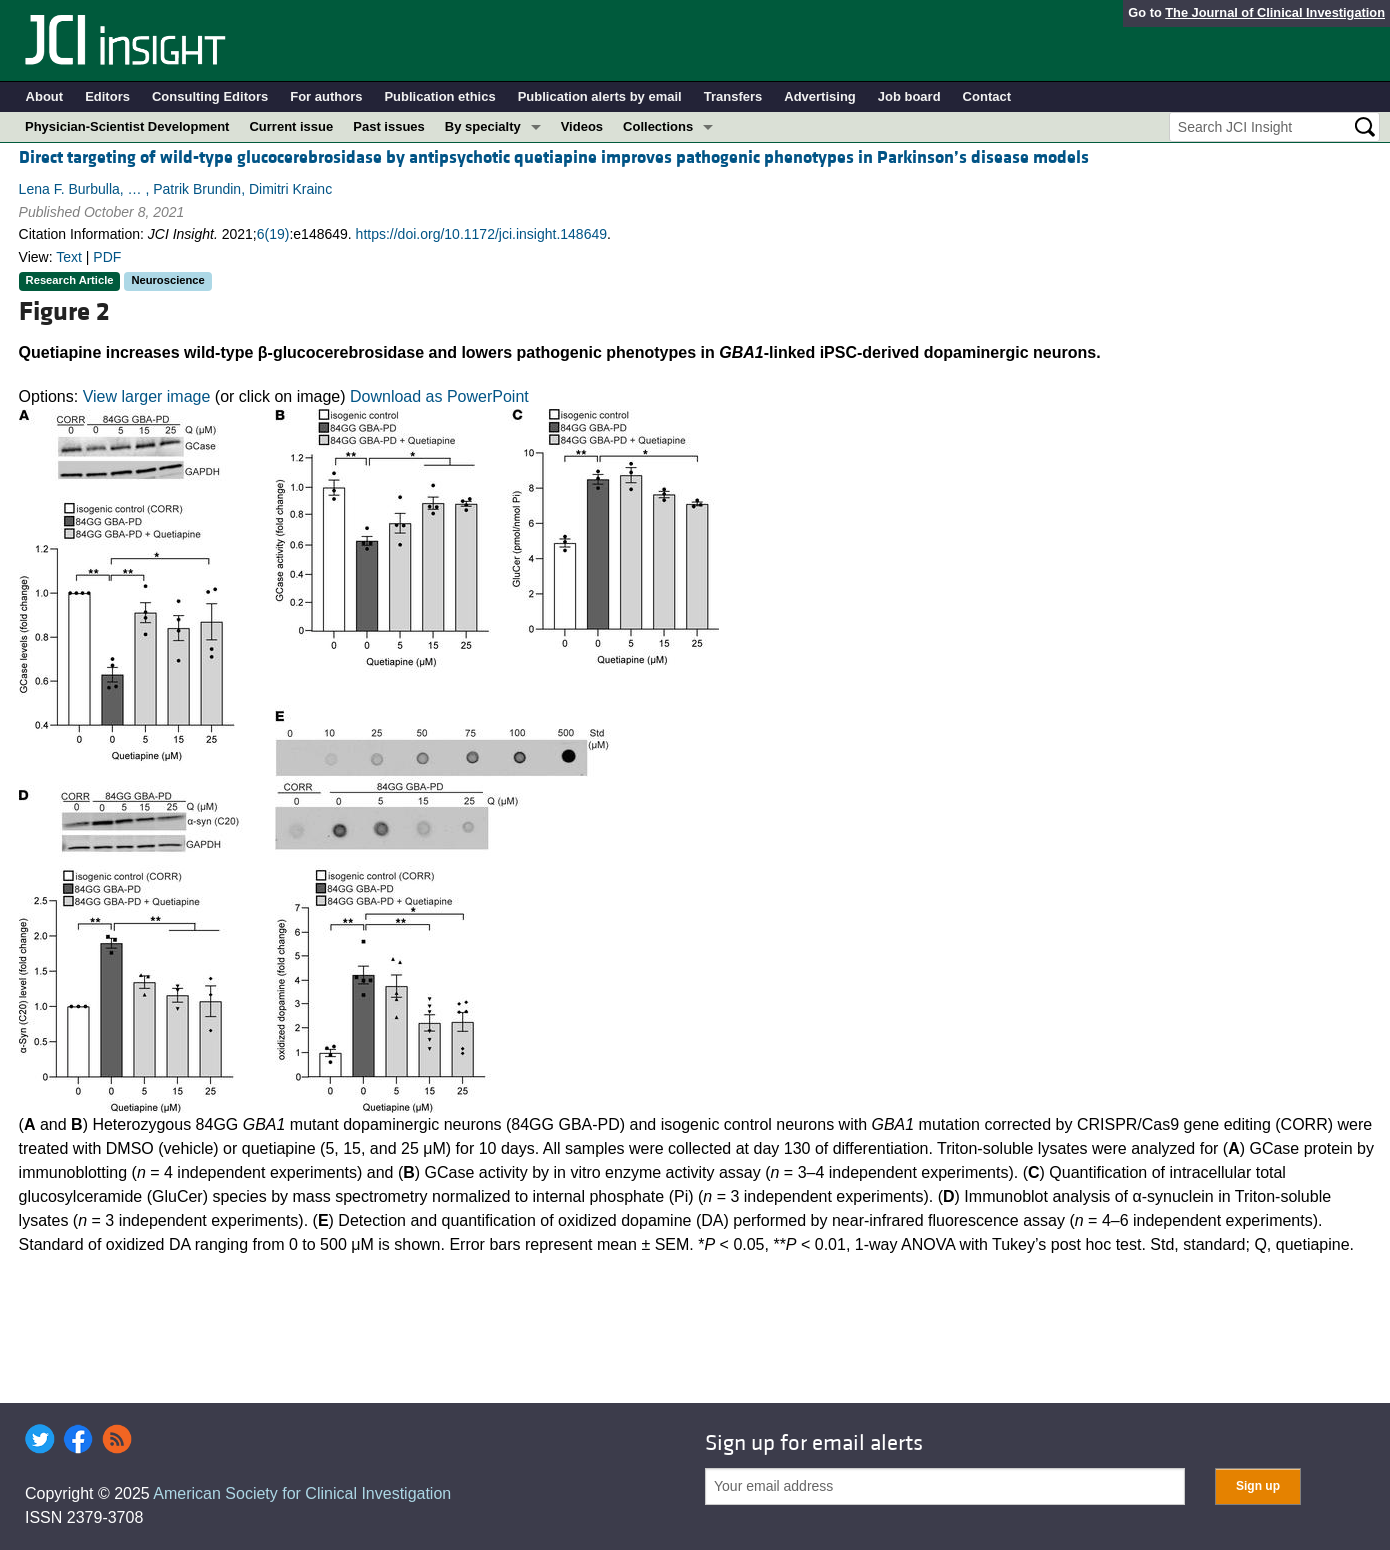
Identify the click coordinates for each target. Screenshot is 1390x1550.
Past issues (389, 126)
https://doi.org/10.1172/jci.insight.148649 (481, 234)
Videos (582, 126)
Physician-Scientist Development (127, 126)
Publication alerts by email (600, 96)
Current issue (291, 126)
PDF (107, 257)
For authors (326, 96)
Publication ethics (439, 96)
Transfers (733, 96)
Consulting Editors (210, 96)
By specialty (483, 126)
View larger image (147, 396)
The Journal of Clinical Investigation (1275, 12)
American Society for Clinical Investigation (302, 1493)
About (45, 96)
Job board (909, 96)
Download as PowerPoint (439, 396)
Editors (107, 96)
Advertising (820, 96)
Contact (987, 96)
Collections (658, 126)
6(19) (273, 234)
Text (69, 257)
